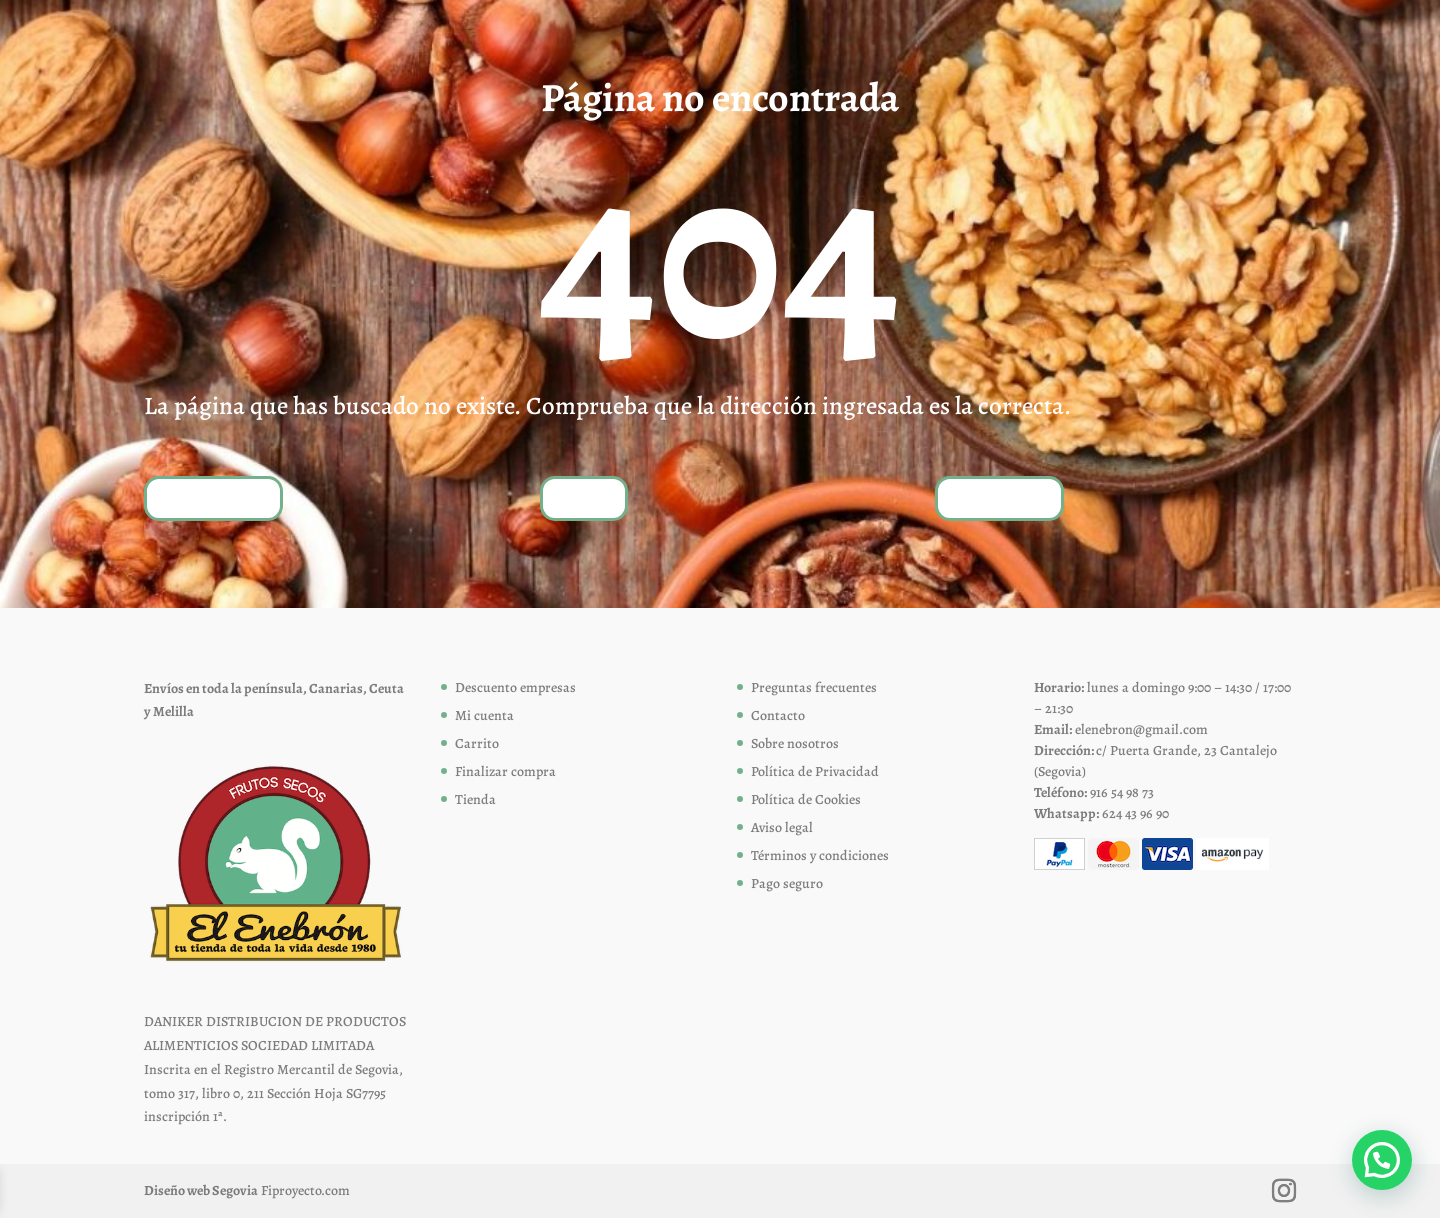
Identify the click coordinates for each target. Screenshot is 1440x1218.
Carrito (477, 743)
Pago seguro (787, 883)
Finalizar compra (505, 771)
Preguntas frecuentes (814, 687)
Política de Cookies (806, 799)
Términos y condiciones (820, 855)
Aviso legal (782, 827)
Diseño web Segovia (201, 1190)
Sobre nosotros (795, 743)
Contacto (778, 715)
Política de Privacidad (815, 771)
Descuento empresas (515, 687)
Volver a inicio (213, 497)
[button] (1382, 1160)
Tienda (584, 497)
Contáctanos (999, 497)
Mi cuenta (484, 715)
